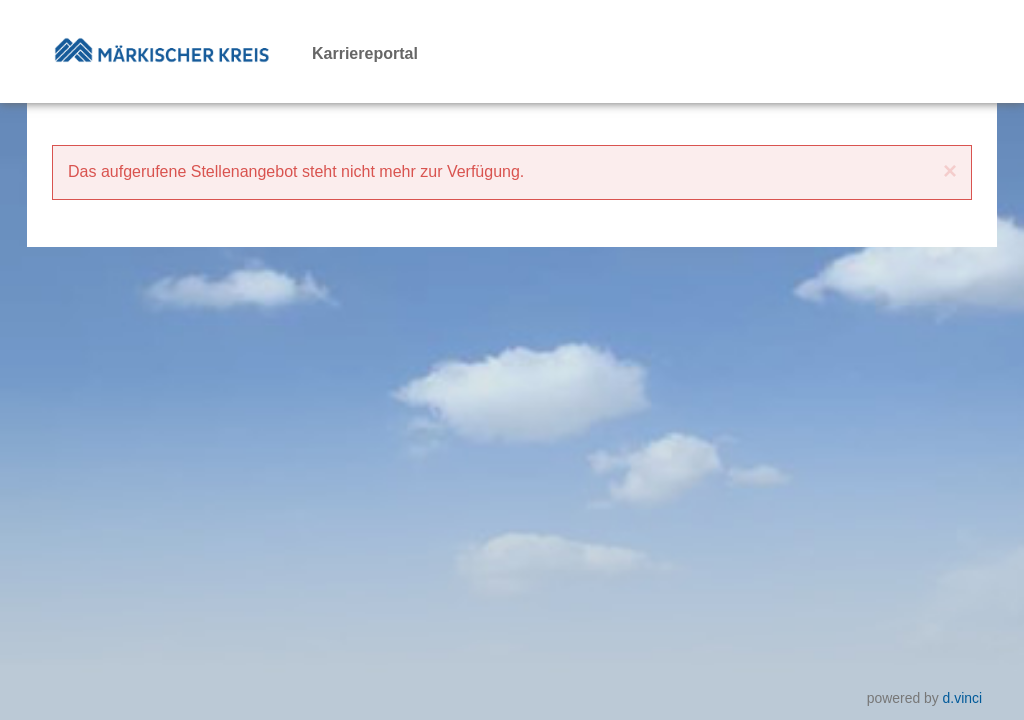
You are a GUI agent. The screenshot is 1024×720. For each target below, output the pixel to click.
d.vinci (962, 698)
